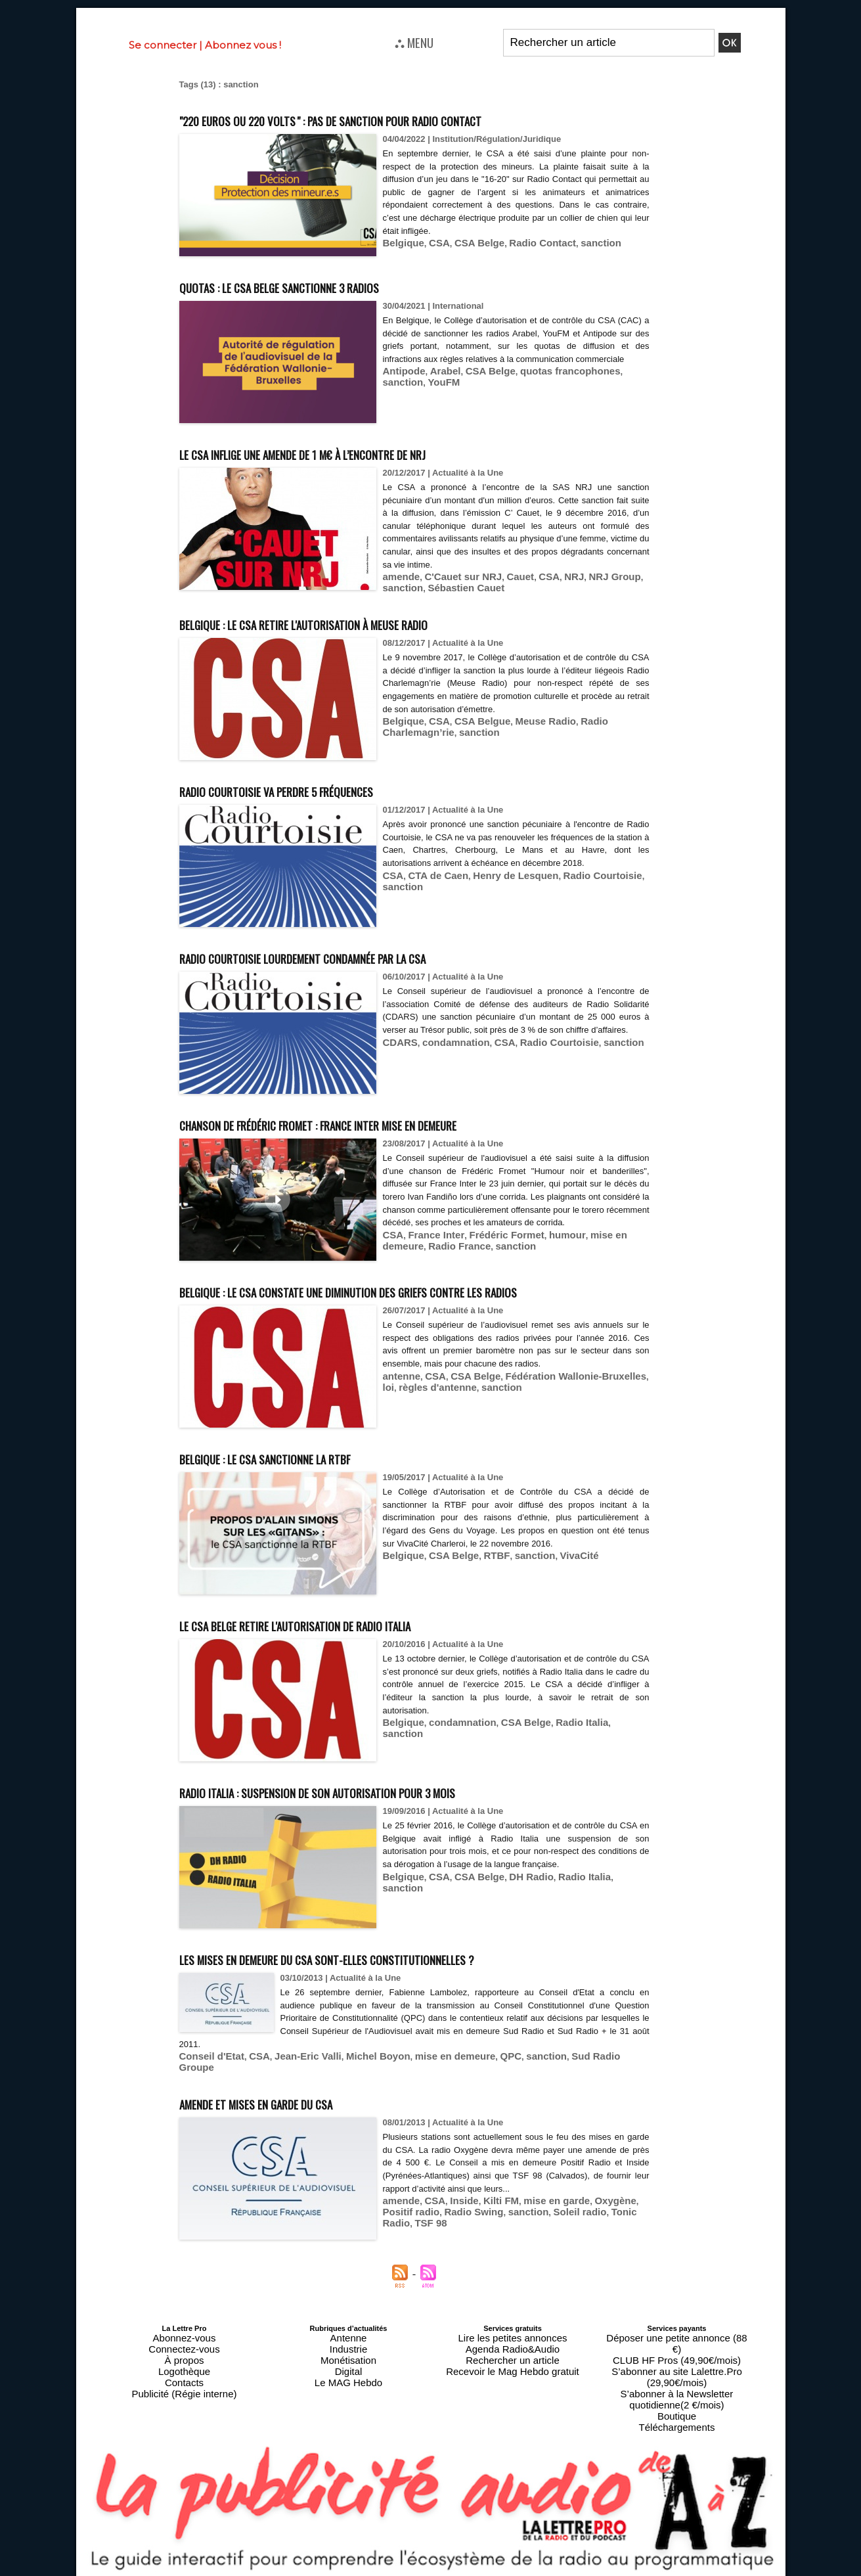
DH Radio (514, 1898)
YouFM (396, 393)
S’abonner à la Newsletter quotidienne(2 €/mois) (677, 2374)
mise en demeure (599, 1244)
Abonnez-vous (184, 2346)
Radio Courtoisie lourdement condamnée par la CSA (359, 953)
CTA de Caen (431, 872)
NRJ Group (586, 576)
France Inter (429, 1244)
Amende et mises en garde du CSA (292, 2112)
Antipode (401, 383)
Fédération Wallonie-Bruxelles (552, 1398)
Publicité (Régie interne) (184, 2385)
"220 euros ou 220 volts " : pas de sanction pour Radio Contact (395, 118)
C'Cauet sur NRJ (453, 576)
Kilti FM (487, 2210)
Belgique (401, 242)
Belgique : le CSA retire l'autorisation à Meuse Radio (360, 620)
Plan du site (398, 2570)
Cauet (503, 576)
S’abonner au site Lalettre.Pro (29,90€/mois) (677, 2362)
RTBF (482, 1577)
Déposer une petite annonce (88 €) (676, 2346)
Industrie (348, 2354)
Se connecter (162, 45)
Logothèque (184, 2370)
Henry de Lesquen (499, 872)
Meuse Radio (525, 718)
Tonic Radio (579, 2220)
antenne (399, 1398)
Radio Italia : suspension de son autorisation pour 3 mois (378, 1813)
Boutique (677, 2385)
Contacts (184, 2378)
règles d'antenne (417, 1407)
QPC (469, 2078)
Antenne (348, 2346)
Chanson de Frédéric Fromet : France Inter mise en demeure (386, 1120)
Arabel (437, 383)
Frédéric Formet (490, 1244)
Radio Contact (523, 242)
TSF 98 (621, 2220)
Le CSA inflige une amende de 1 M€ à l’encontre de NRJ (363, 452)
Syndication (462, 2570)
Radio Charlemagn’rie (601, 718)
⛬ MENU (414, 42)
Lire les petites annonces (513, 2346)
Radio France (410, 1254)
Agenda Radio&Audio (512, 2354)
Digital (348, 2370)
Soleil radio (527, 2220)
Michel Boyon (354, 2078)
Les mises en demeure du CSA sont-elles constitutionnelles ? (394, 1980)
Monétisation (348, 2362)
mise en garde (536, 2210)
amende (399, 576)
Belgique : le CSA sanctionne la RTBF (305, 1479)
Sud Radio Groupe (560, 2078)
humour (544, 1244)
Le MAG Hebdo (349, 2378)
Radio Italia (557, 1744)
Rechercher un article (512, 2362)
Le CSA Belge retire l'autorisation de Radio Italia (348, 1646)
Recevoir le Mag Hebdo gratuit (513, 2370)
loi (623, 1398)
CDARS (398, 1051)
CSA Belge (467, 242)
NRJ (551, 576)
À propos (183, 2362)
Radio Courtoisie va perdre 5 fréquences (320, 787)
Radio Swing (434, 2220)
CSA (432, 242)
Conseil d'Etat (207, 2078)
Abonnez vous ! (243, 45)
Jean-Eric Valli (292, 2078)
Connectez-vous (184, 2354)
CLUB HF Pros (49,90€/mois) (677, 2354)
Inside (455, 2210)
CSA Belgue (470, 718)
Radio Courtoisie (575, 872)
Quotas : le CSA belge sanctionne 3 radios (324, 285)
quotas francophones (547, 383)
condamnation (447, 1051)
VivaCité (554, 1577)
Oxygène (587, 2210)
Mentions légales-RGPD (534, 2560)
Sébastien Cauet (455, 586)
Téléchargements (677, 2393)
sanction (574, 242)
